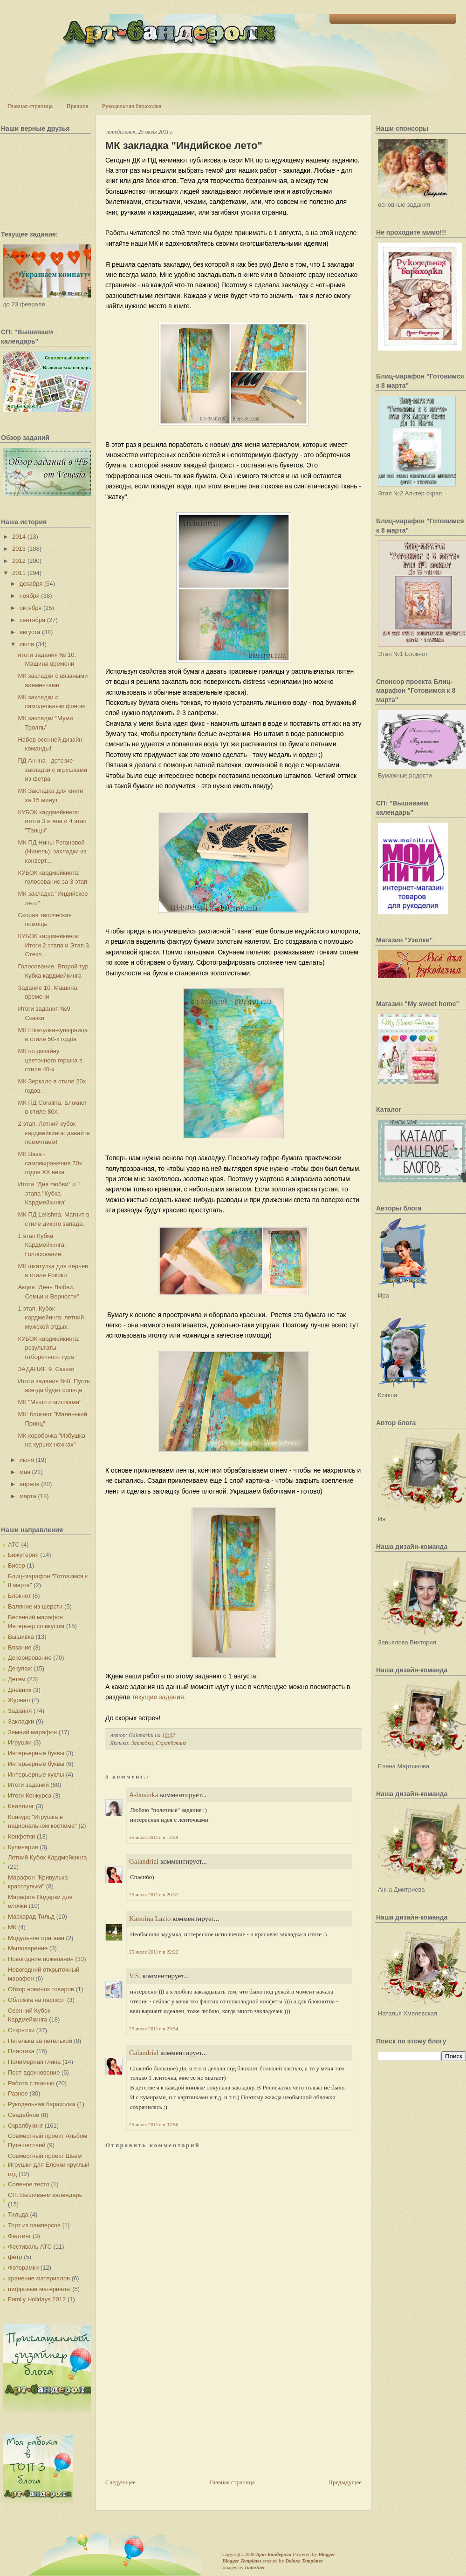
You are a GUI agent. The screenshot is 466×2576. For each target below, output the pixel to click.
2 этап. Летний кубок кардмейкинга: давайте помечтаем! (53, 1132)
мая (25, 1471)
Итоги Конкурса (29, 1795)
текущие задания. (159, 1697)
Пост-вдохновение (34, 2072)
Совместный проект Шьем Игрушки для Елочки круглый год (48, 2164)
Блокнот (19, 1595)
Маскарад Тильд (31, 1916)
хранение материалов (39, 2278)
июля (27, 644)
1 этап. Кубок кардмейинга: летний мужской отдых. (51, 1317)
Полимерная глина (34, 2061)
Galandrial (143, 1861)
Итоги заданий (28, 1784)
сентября (32, 619)
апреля (30, 1484)
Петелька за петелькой (40, 2040)
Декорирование (30, 1657)
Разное (18, 2093)
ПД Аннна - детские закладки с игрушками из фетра (52, 769)
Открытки (21, 2030)
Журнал (19, 1700)
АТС (14, 1544)
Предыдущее (345, 2482)
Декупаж (20, 1668)
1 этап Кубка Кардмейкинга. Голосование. (42, 1245)
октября (31, 607)
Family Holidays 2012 (37, 2299)
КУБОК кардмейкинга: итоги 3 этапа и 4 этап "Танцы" (52, 821)
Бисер (16, 1565)
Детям (17, 1679)
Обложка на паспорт (36, 1999)
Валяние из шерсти (35, 1606)
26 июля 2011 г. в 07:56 (153, 2124)
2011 (19, 572)
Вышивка (21, 1636)
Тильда (18, 2214)
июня (27, 1459)
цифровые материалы (39, 2288)
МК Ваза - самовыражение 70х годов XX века (50, 1163)
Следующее (120, 2482)
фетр (15, 2256)
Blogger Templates (241, 2560)
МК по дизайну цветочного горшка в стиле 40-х (50, 1060)
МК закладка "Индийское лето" (183, 145)
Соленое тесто (28, 2184)
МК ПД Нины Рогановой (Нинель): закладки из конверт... (52, 851)
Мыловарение (28, 1948)
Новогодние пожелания (41, 1958)
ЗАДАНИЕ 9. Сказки (46, 1369)
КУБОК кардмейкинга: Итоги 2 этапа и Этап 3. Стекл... (54, 945)
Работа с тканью (31, 2083)
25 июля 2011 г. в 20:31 (153, 1894)
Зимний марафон (32, 1732)
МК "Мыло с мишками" (49, 1402)
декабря (31, 583)
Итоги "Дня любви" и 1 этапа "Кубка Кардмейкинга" (49, 1193)
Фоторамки (23, 2267)
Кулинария (23, 1847)
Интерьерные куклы (36, 1774)
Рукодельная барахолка (132, 105)
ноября (30, 595)
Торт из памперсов (34, 2225)
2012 (19, 560)
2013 (19, 548)
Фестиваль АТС (30, 2246)
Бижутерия (23, 1554)
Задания (20, 1710)
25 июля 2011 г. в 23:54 (153, 2028)
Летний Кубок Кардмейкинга (47, 1857)
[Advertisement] (175, 2412)
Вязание (19, 1647)
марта (28, 1496)
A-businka (143, 1794)
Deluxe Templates (304, 2560)
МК (12, 1927)
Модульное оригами (36, 1937)
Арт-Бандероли (273, 2554)
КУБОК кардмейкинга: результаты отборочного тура (48, 1347)
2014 (19, 536)
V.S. (135, 1976)
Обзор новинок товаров (41, 1989)
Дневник (19, 1689)
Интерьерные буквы (36, 1753)
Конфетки (21, 1836)
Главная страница (30, 105)
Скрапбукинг (25, 2125)
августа (30, 632)
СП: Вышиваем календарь (45, 2194)
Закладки (21, 1721)
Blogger (326, 2554)
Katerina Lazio (150, 1918)
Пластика (21, 2051)
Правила (77, 105)
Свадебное (23, 2114)
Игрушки (20, 1742)
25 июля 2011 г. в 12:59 (153, 1837)
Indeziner (255, 2567)
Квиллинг (21, 1806)
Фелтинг (19, 2235)
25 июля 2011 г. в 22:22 (153, 1951)
